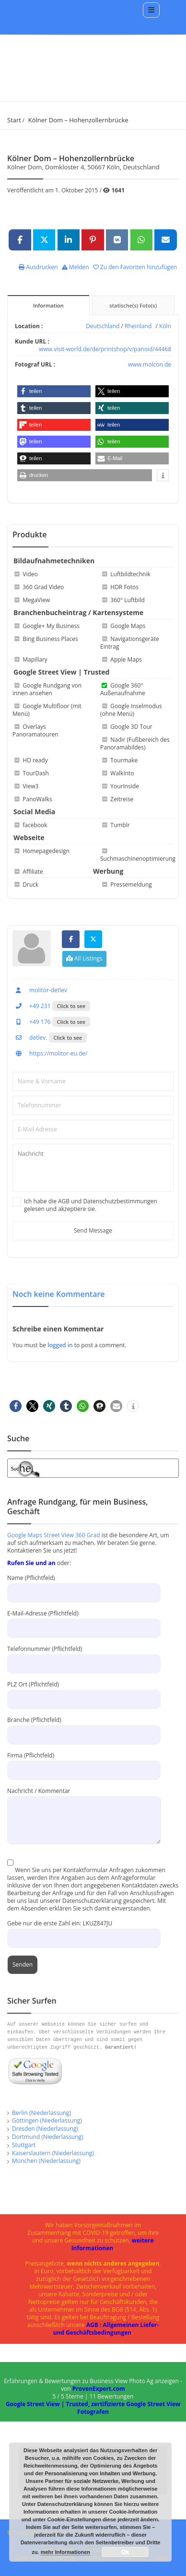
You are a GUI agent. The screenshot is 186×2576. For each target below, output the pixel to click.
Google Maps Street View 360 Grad (53, 1535)
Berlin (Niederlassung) (41, 2113)
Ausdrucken (38, 267)
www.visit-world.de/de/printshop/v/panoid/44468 (105, 349)
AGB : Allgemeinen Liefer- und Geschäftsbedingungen (106, 2329)
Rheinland (138, 326)
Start (14, 120)
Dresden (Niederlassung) (45, 2129)
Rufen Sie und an (31, 1563)
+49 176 (31, 1022)
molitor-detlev (39, 990)
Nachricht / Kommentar (84, 1805)
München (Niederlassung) (46, 2161)
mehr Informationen (65, 2552)
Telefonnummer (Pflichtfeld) (84, 1656)
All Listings (84, 958)
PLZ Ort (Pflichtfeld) (84, 1691)
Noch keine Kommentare (58, 1294)
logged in (60, 1345)
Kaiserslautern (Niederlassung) (53, 2153)
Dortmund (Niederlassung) (47, 2137)
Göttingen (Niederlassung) (47, 2120)
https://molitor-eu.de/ (49, 1053)
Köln (165, 326)
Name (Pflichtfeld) (84, 1585)
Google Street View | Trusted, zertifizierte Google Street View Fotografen (93, 2408)
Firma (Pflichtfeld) (84, 1762)
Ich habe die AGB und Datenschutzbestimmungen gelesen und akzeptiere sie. (90, 1205)
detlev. (29, 1037)
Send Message (93, 1230)
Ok (125, 2552)
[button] (54, 391)
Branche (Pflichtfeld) (84, 1727)
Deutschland (102, 326)
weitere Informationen (112, 2244)
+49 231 (31, 1006)
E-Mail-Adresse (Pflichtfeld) (84, 1620)
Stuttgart (23, 2145)
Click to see (71, 1005)
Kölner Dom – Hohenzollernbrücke (78, 120)
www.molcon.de (149, 364)
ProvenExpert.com (98, 2389)
